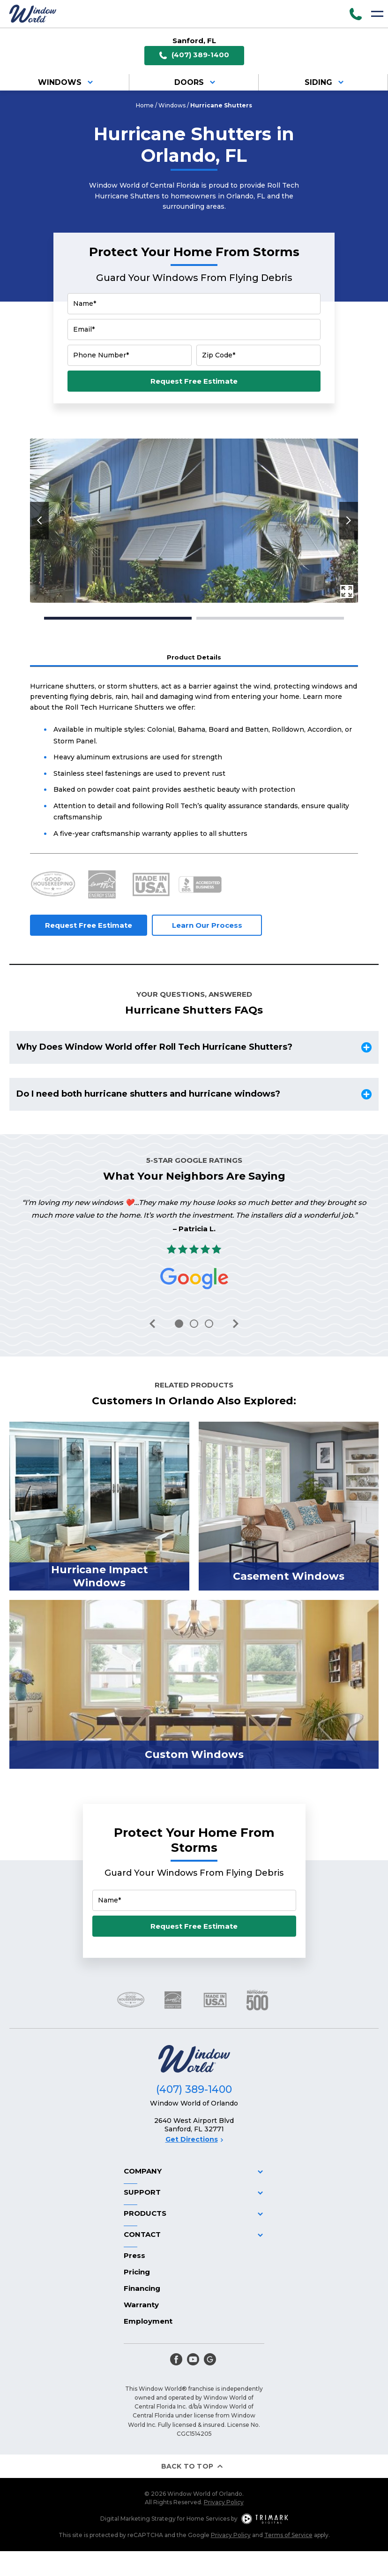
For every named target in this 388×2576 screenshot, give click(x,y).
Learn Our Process (207, 925)
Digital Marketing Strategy (138, 2518)
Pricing (137, 2271)
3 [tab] (209, 1323)
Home (145, 105)
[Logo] (32, 14)
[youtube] (193, 2359)
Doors (196, 82)
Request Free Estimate (194, 381)
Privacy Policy (224, 2502)
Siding (326, 82)
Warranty (141, 2304)
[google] (210, 2359)
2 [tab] (270, 618)
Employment (148, 2321)
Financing (142, 2288)
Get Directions (194, 2139)
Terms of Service (288, 2534)
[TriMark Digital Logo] (264, 2519)
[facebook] (176, 2359)
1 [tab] (118, 618)
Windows (67, 82)
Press (134, 2255)
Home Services (208, 2518)
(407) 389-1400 (194, 55)
